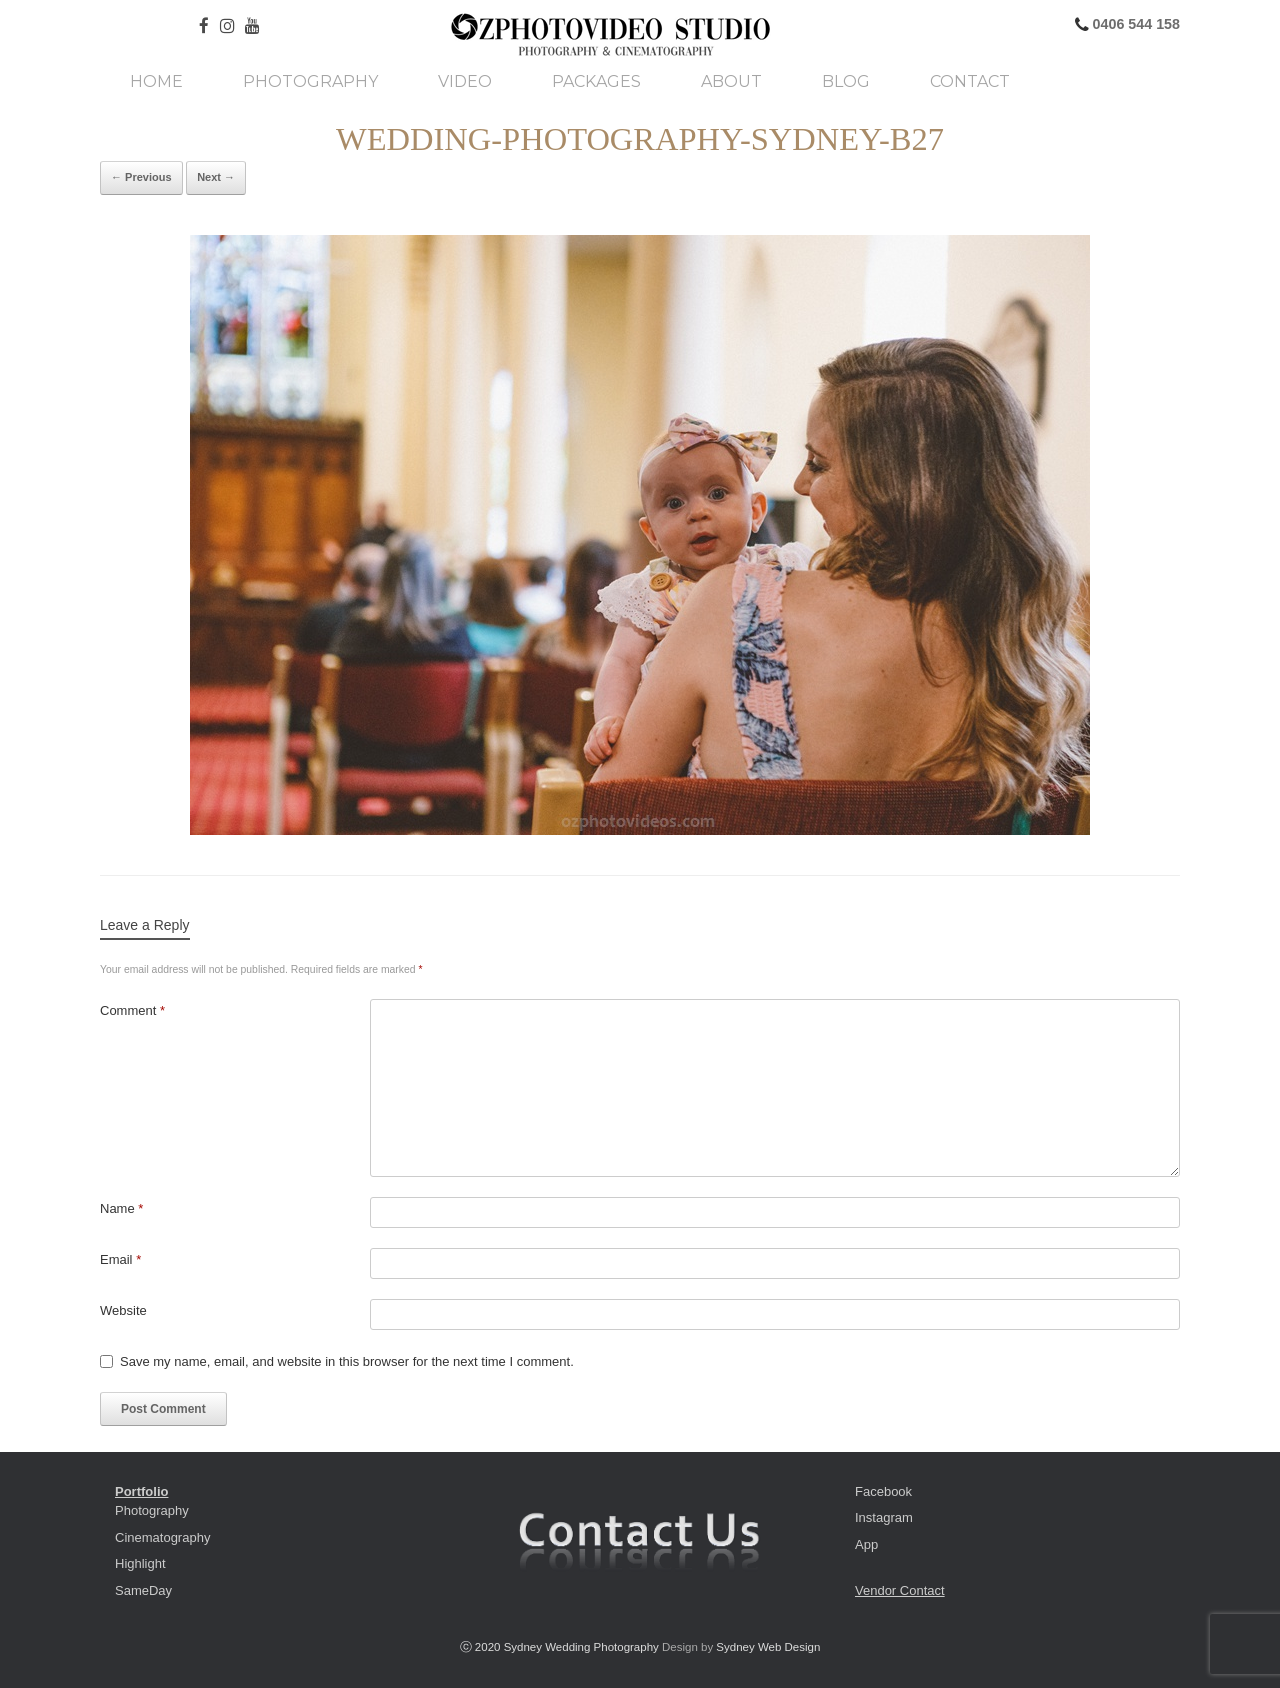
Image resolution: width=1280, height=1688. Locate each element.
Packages (596, 82)
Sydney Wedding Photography (581, 1647)
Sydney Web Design (768, 1647)
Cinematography (162, 1537)
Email (120, 1259)
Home (156, 82)
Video (465, 82)
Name (121, 1208)
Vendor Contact (900, 1590)
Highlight (140, 1563)
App (866, 1544)
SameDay (143, 1590)
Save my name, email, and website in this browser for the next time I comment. (347, 1361)
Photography (310, 82)
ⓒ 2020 (482, 1647)
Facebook (883, 1491)
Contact (970, 82)
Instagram (884, 1517)
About (731, 82)
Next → (216, 177)
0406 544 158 (1134, 24)
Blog (846, 82)
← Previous (141, 177)
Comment (132, 1010)
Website (123, 1310)
